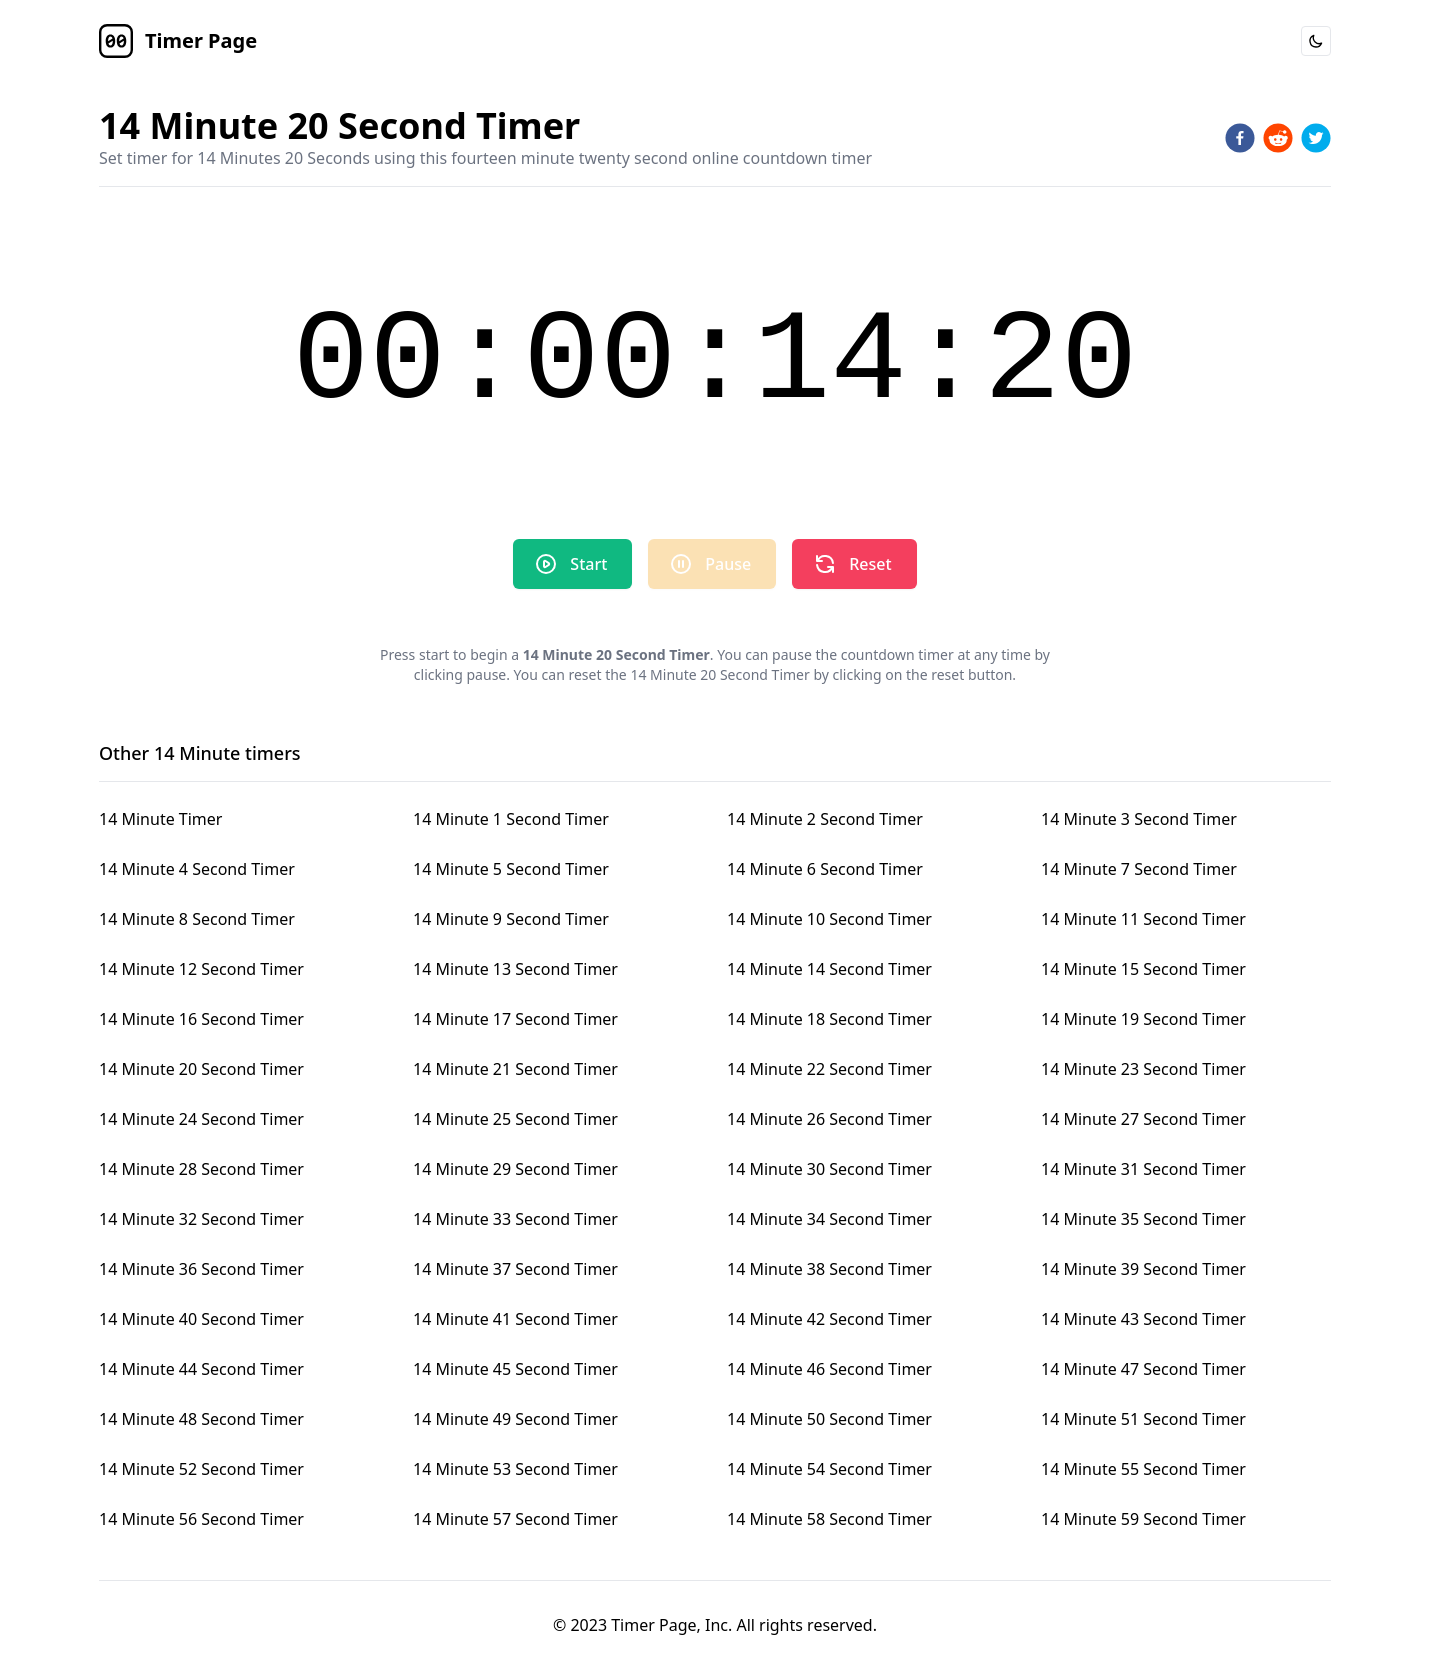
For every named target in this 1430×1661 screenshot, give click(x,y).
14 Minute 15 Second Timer (1143, 969)
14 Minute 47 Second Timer (1143, 1369)
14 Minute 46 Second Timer (829, 1369)
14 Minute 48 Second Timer (201, 1419)
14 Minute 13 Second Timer (515, 969)
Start (570, 564)
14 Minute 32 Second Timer (201, 1219)
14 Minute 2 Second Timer (825, 819)
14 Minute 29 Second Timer (515, 1169)
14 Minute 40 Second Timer (201, 1319)
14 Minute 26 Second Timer (829, 1119)
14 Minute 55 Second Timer (1143, 1469)
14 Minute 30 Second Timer (829, 1169)
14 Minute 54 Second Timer (829, 1469)
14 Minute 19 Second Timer (1143, 1019)
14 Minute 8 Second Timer (197, 919)
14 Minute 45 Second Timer (515, 1369)
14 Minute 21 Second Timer (515, 1069)
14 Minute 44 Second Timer (201, 1369)
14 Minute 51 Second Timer (1143, 1419)
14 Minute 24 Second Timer (201, 1119)
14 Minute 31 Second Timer (1143, 1169)
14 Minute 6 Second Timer (825, 869)
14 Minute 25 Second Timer (515, 1119)
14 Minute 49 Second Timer (515, 1419)
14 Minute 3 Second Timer (1139, 819)
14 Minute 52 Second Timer (201, 1469)
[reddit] (1278, 138)
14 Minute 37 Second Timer (515, 1269)
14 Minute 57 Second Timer (515, 1519)
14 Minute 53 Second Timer (515, 1469)
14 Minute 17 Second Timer (515, 1019)
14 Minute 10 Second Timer (829, 919)
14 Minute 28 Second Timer (201, 1169)
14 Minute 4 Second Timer (197, 869)
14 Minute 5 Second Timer (511, 869)
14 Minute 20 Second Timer (201, 1069)
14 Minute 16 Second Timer (201, 1019)
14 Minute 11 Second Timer (1143, 919)
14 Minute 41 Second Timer (515, 1319)
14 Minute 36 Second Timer (201, 1269)
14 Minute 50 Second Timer (829, 1419)
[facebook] (1240, 138)
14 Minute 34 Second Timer (829, 1219)
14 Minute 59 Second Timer (1143, 1519)
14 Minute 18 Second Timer (829, 1019)
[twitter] (1316, 138)
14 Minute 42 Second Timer (829, 1319)
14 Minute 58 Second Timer (829, 1519)
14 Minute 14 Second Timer (829, 969)
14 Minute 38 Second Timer (829, 1269)
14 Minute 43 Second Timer (1143, 1319)
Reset (852, 564)
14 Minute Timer (160, 819)
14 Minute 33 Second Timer (515, 1219)
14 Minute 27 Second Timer (1143, 1119)
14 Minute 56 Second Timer (201, 1519)
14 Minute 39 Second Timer (1143, 1269)
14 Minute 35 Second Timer (1143, 1219)
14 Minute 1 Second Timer (511, 819)
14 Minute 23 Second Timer (1143, 1069)
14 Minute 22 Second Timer (829, 1069)
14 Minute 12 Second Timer (201, 969)
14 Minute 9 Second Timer (511, 919)
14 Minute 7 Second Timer (1139, 869)
